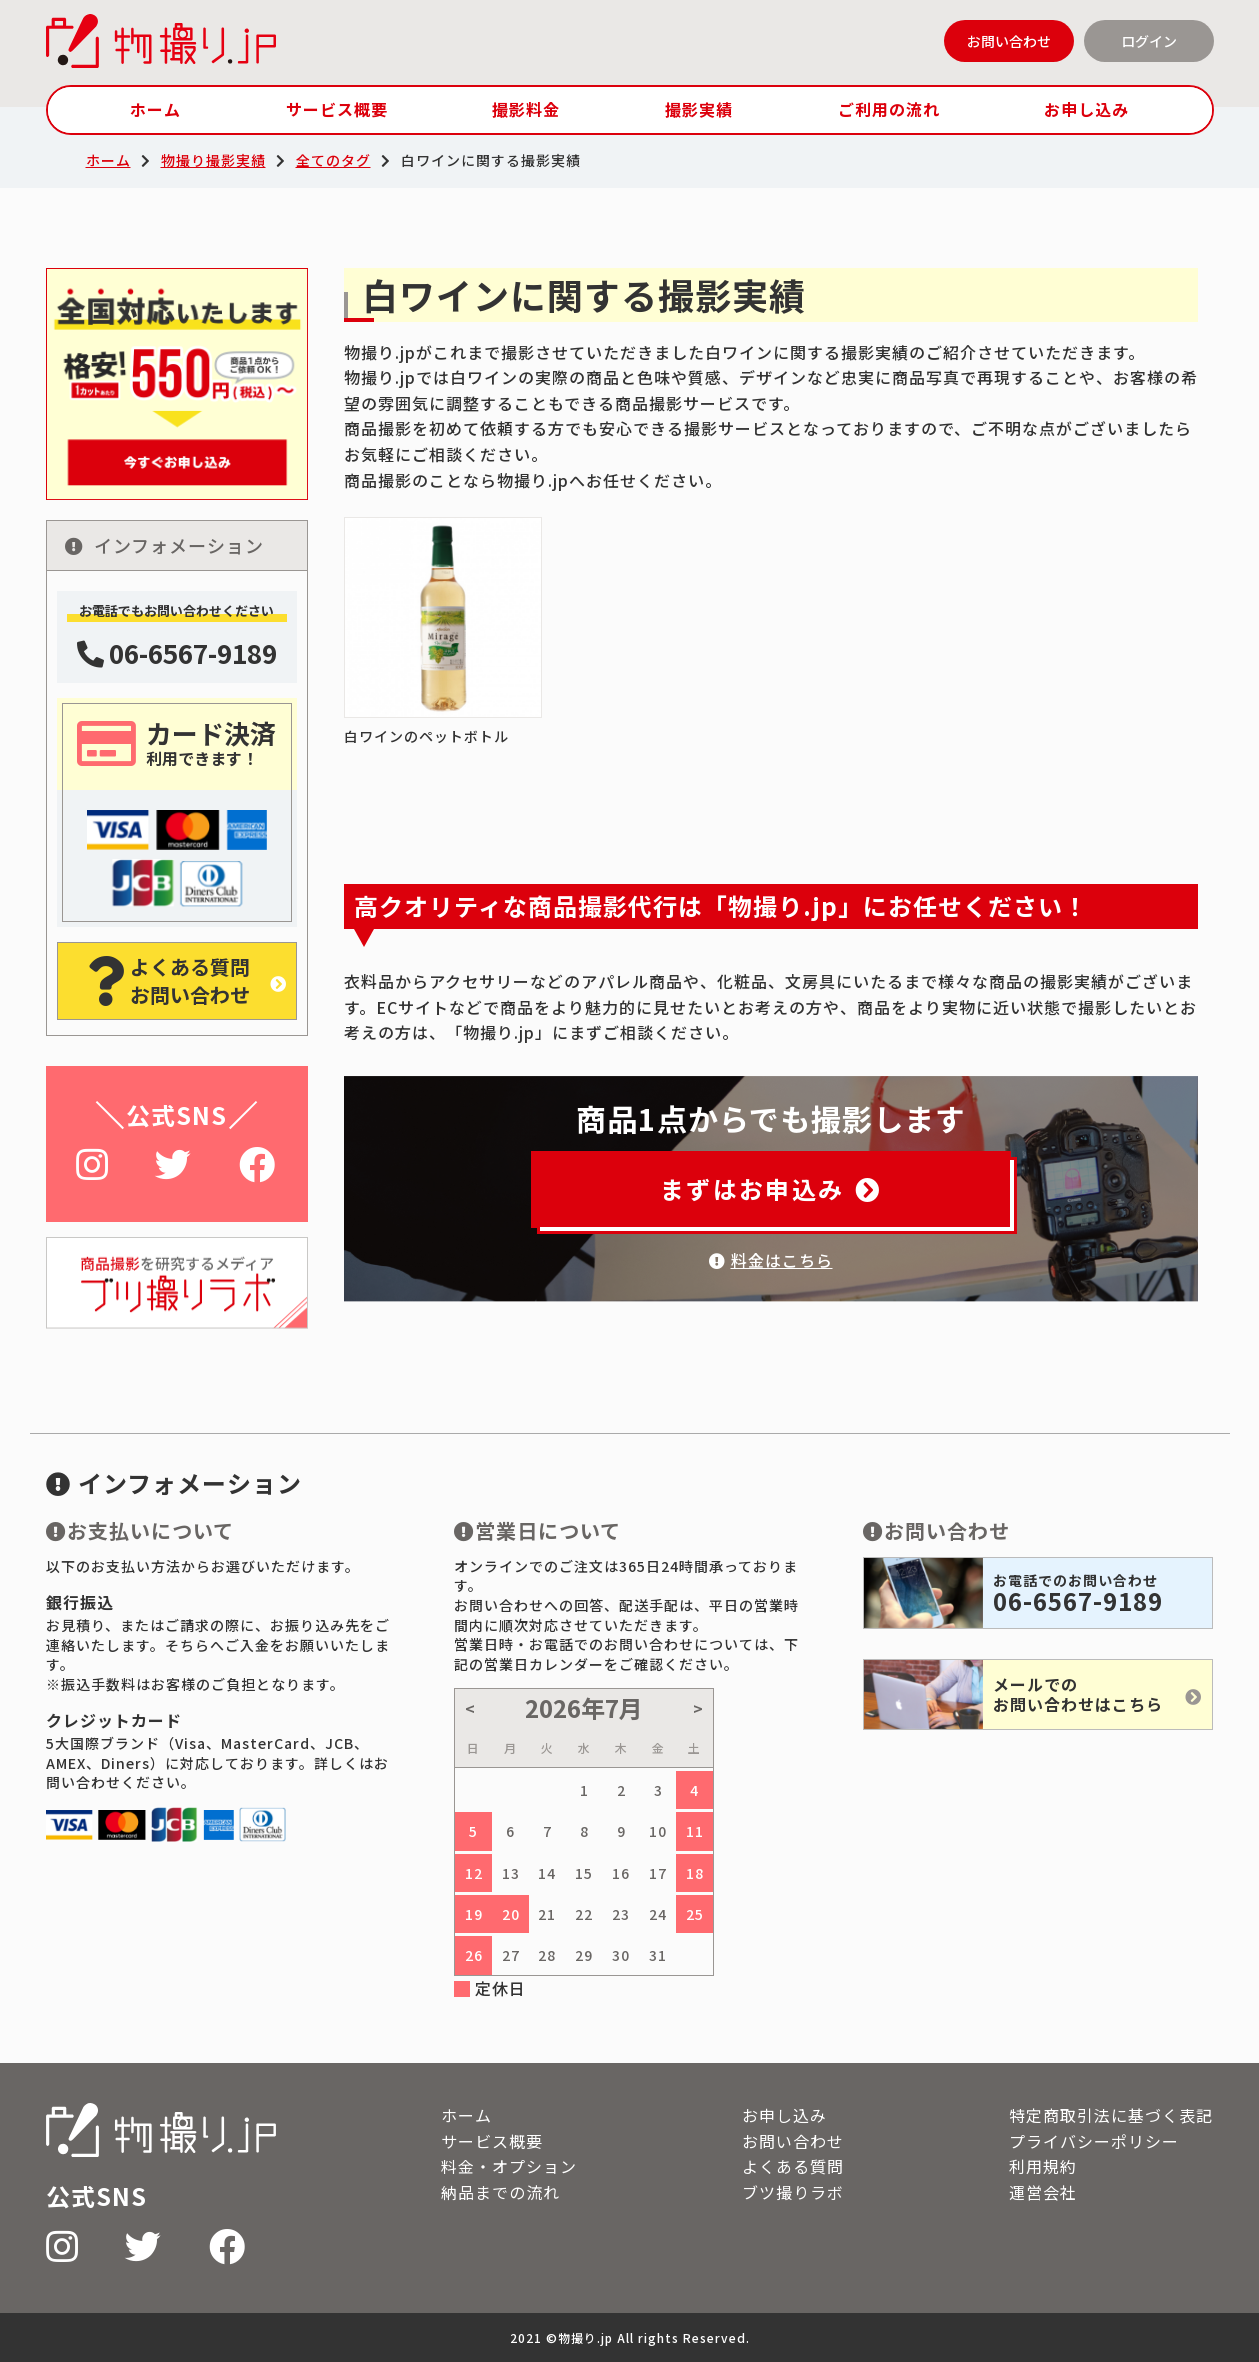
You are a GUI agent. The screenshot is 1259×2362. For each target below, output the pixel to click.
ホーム (155, 109)
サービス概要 (337, 109)
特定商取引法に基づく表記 (1111, 2115)
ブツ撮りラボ (793, 2192)
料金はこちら (771, 1260)
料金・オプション (509, 2166)
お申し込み (1086, 109)
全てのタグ (333, 160)
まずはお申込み (770, 1188)
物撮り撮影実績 (213, 160)
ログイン (1149, 41)
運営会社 (1043, 2192)
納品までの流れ (500, 2192)
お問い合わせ (1009, 41)
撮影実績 (699, 109)
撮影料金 (526, 109)
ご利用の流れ (889, 109)
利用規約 (1043, 2166)
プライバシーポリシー (1094, 2141)
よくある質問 (793, 2166)
